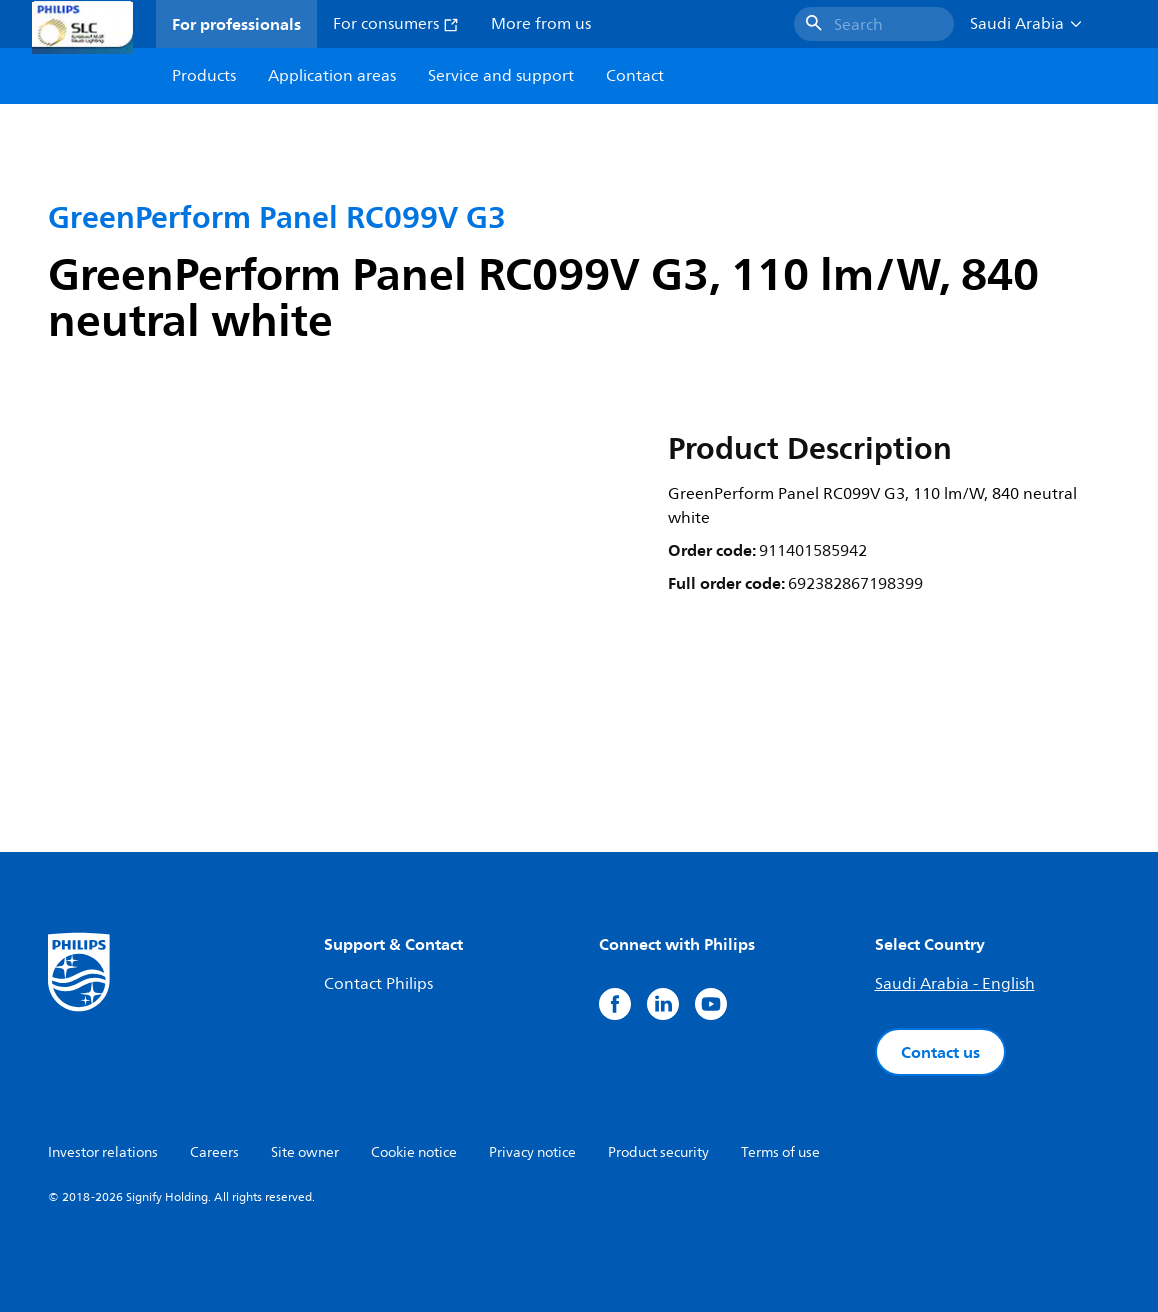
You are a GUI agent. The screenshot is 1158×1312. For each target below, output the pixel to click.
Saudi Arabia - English (955, 984)
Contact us (940, 1052)
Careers (214, 1152)
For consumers (396, 24)
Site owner (305, 1152)
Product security (658, 1152)
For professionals (236, 24)
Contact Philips (378, 984)
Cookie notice (414, 1152)
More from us (541, 24)
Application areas (332, 76)
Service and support (501, 76)
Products (204, 76)
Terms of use (780, 1152)
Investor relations (103, 1152)
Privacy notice (532, 1152)
